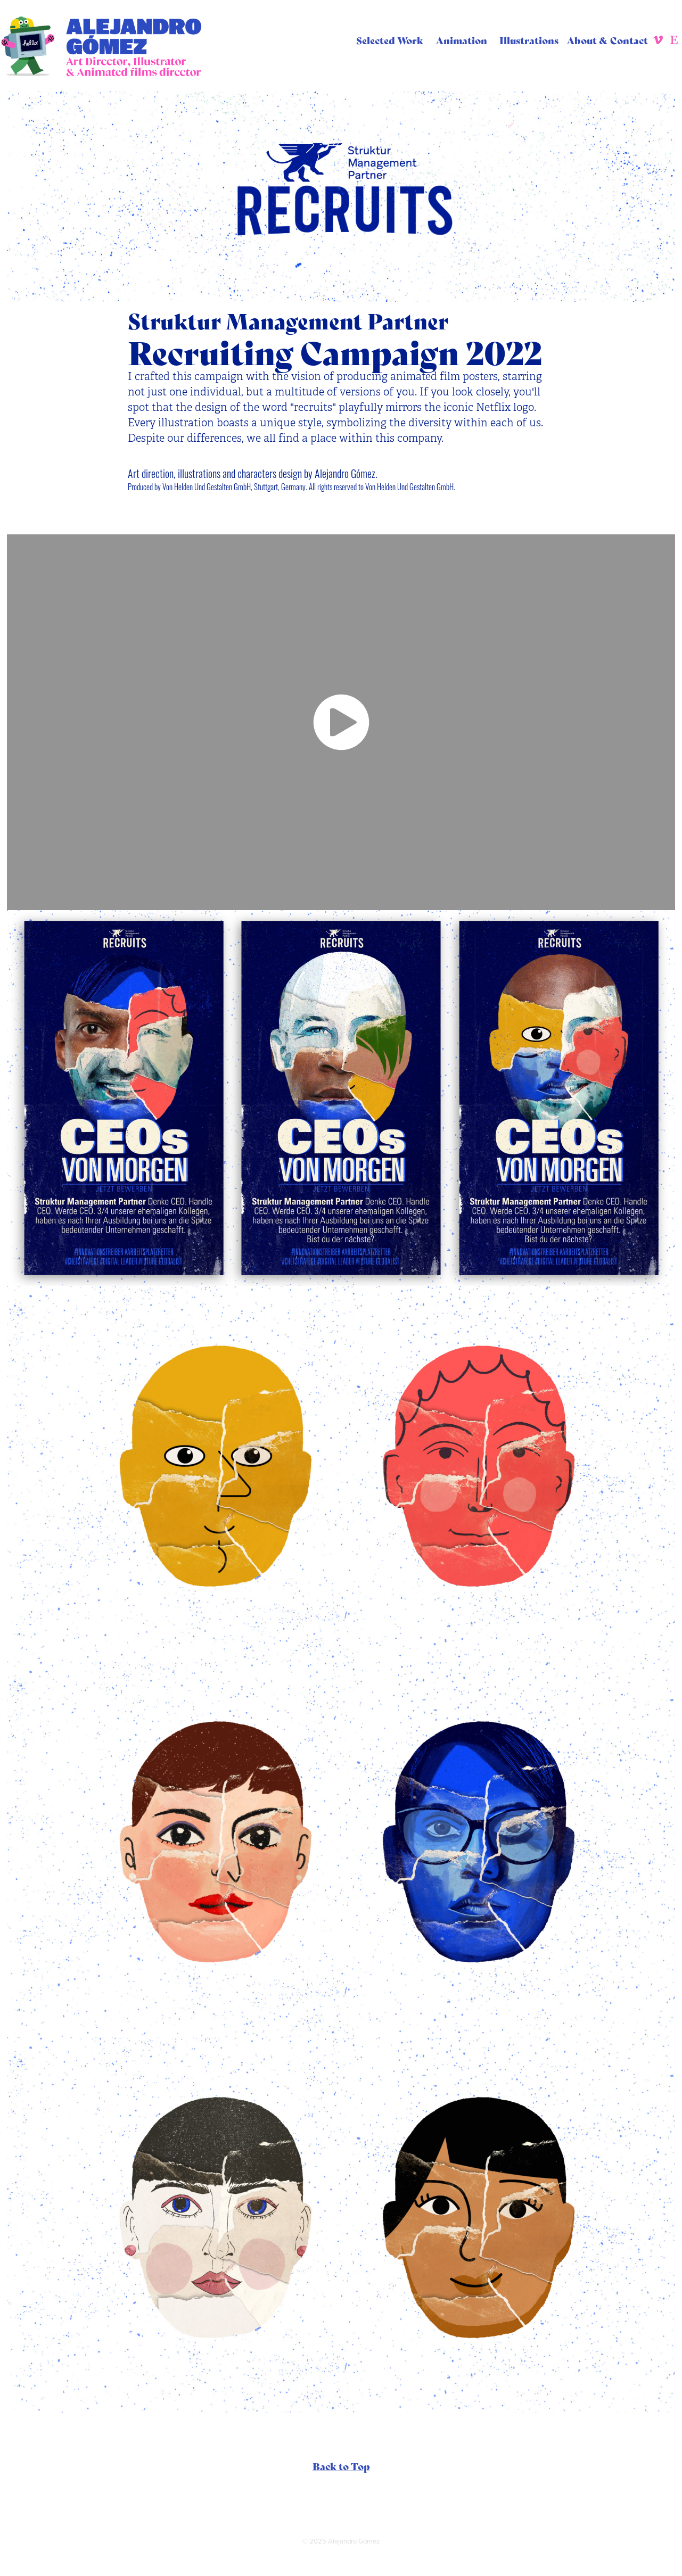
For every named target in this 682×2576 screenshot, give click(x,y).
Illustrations (528, 40)
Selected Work (389, 40)
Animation (461, 40)
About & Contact (607, 40)
